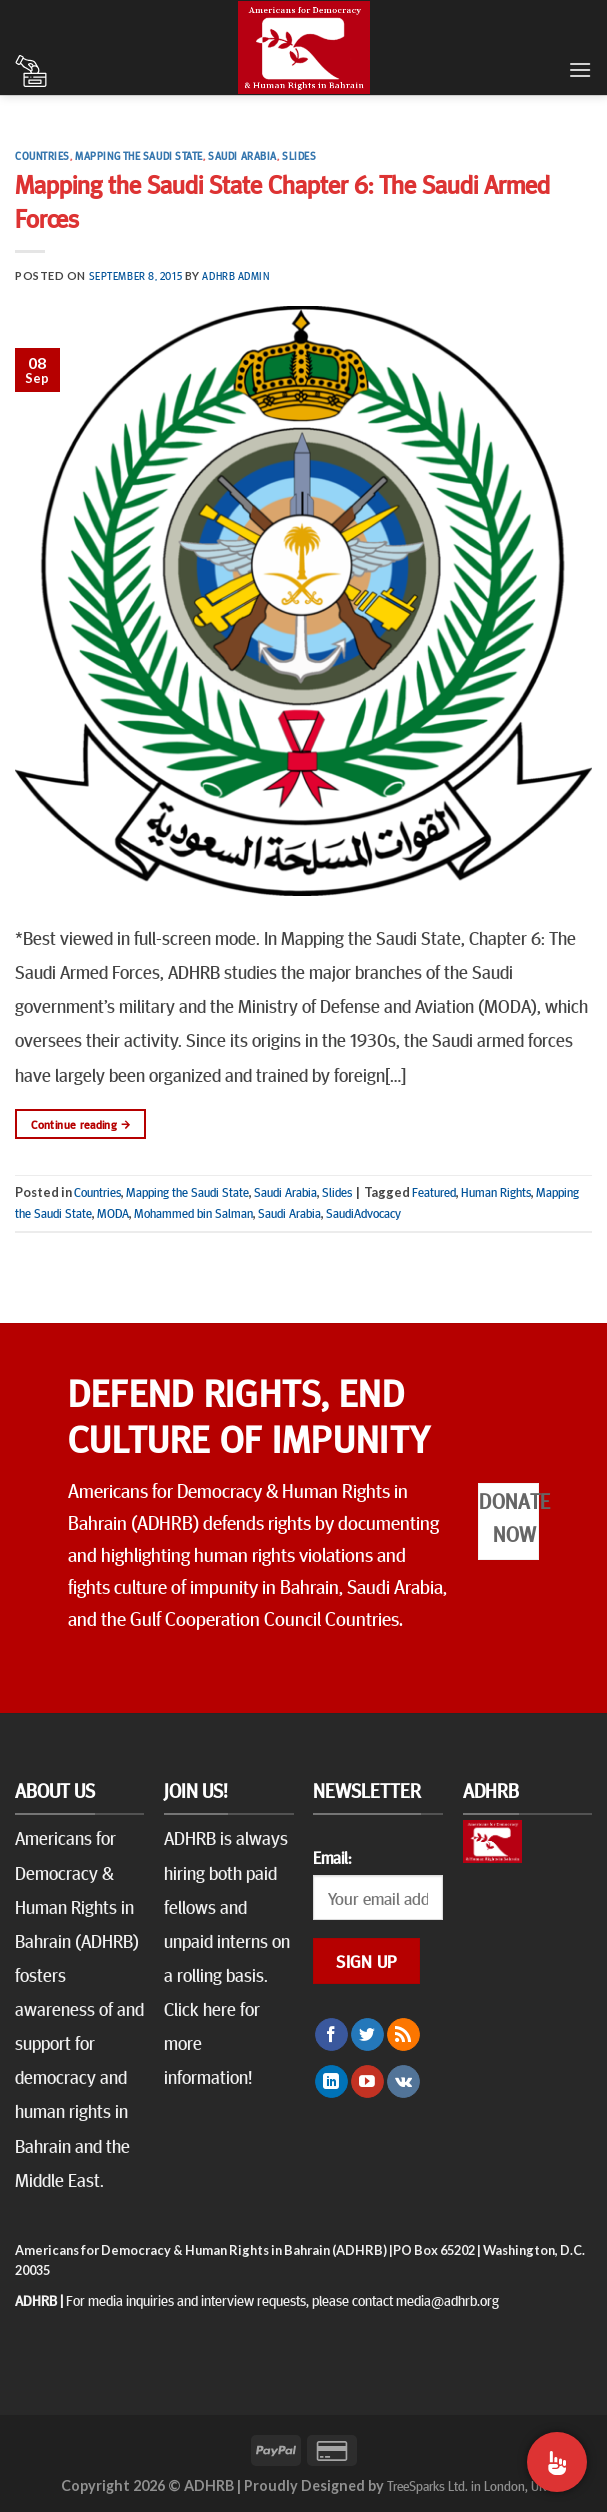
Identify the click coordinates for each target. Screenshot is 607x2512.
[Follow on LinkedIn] (331, 2082)
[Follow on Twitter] (367, 2035)
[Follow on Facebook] (331, 2035)
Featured (434, 1192)
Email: (332, 1857)
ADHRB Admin (235, 275)
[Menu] (580, 69)
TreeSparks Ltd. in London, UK (466, 2485)
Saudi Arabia (242, 155)
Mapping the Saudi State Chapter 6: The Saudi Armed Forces (282, 200)
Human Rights (496, 1192)
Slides (299, 155)
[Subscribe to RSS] (403, 2035)
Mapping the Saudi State (139, 155)
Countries (42, 155)
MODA (113, 1213)
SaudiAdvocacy (363, 1213)
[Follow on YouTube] (367, 2082)
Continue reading (80, 1124)
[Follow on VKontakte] (403, 2082)
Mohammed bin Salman (193, 1213)
